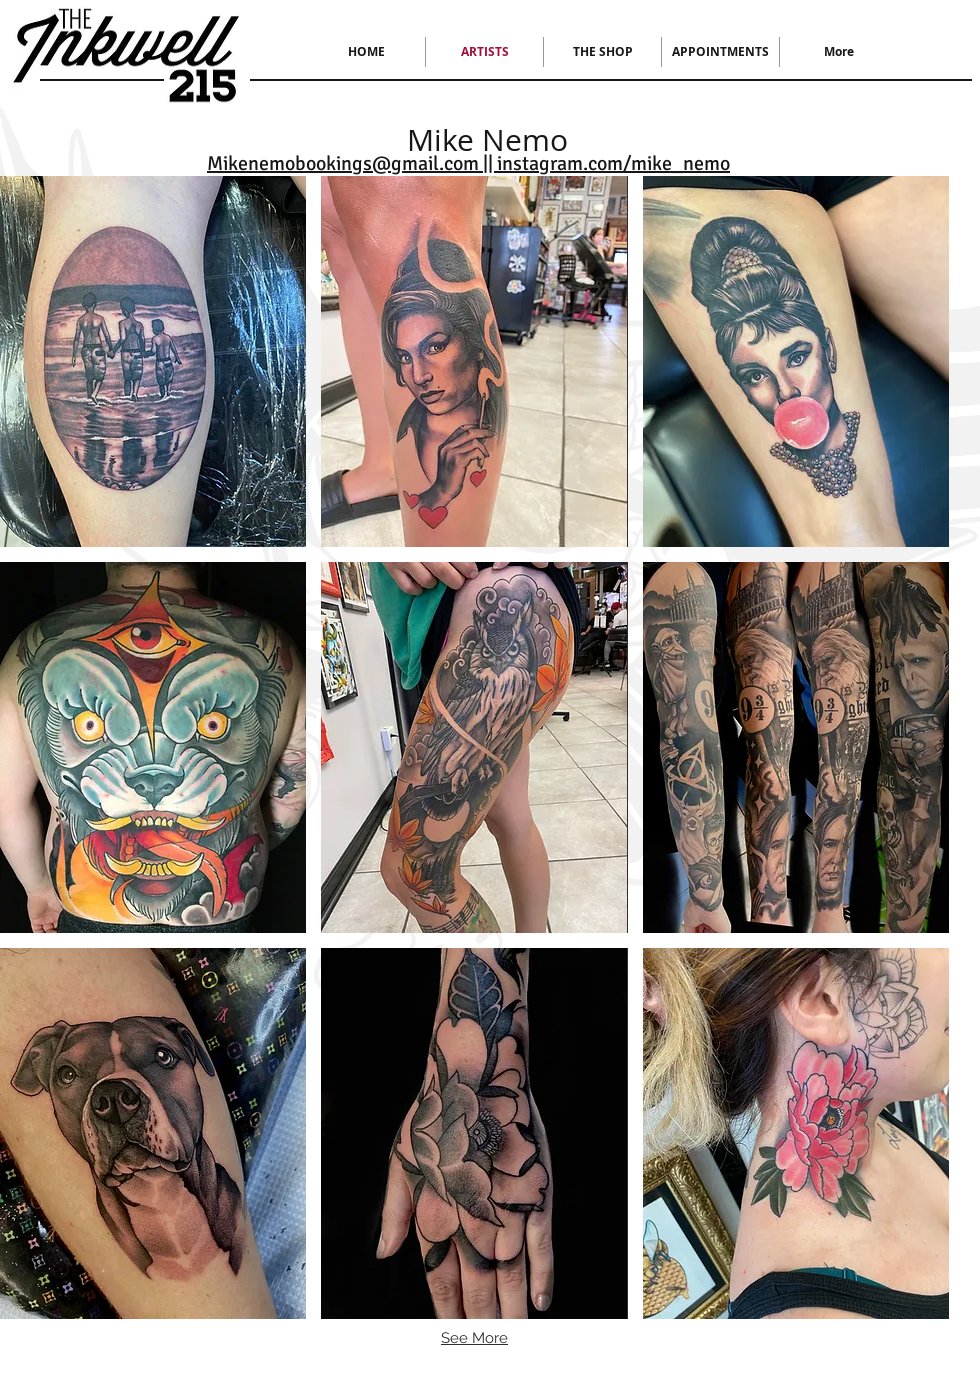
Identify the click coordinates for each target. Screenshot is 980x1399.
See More (474, 1338)
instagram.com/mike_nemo (613, 163)
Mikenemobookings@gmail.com (343, 163)
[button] (153, 361)
